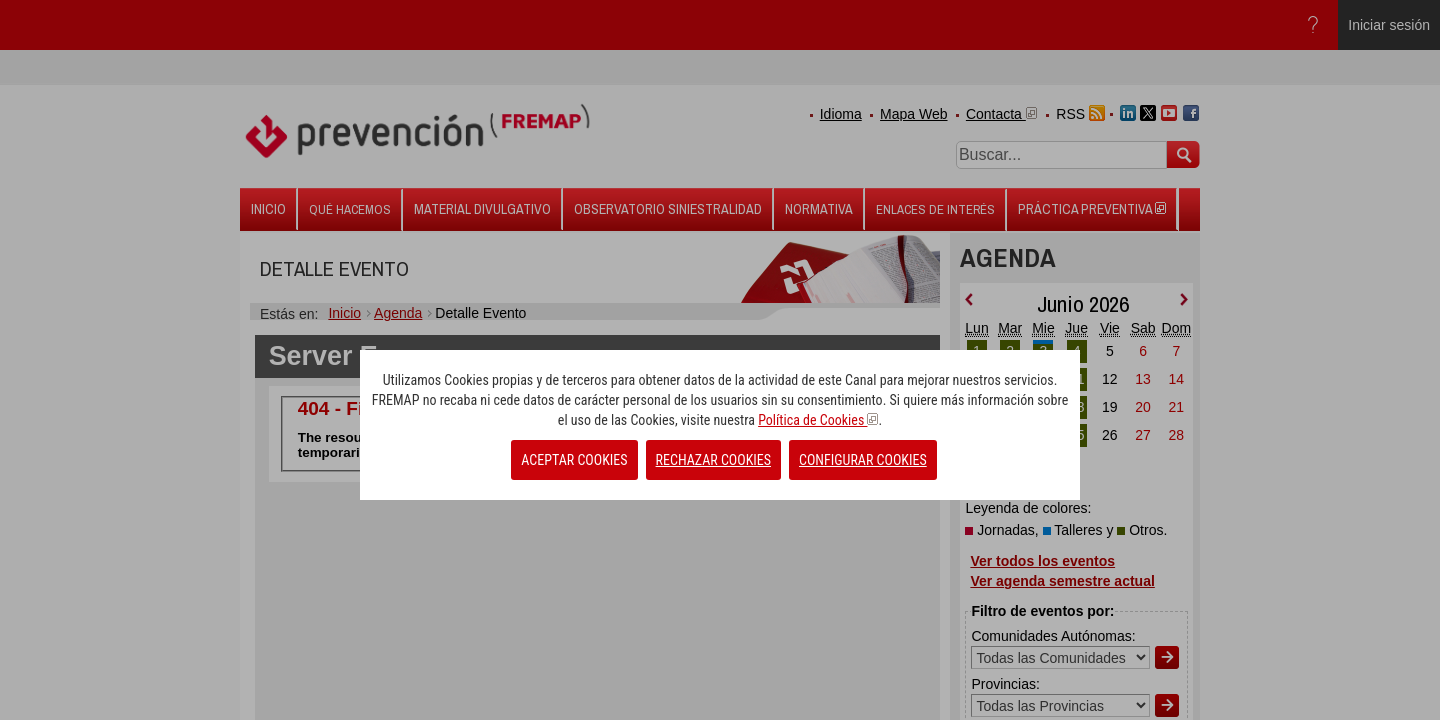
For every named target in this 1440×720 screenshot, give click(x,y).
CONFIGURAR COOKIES (863, 460)
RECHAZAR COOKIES (713, 460)
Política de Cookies (818, 420)
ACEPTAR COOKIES (574, 460)
